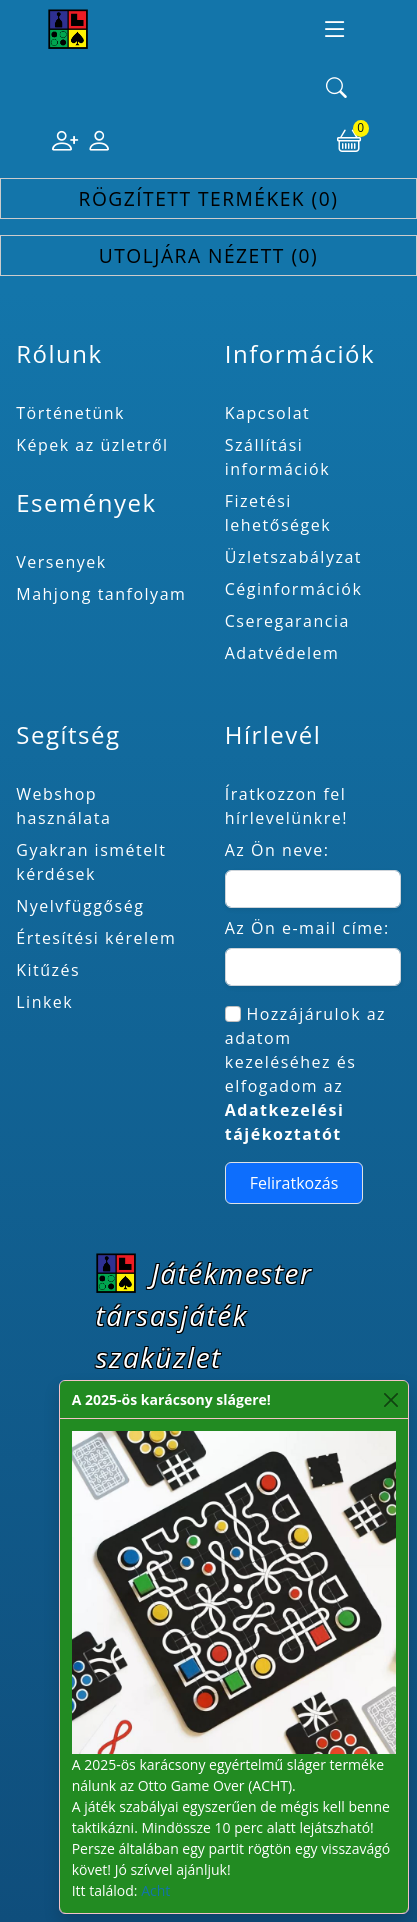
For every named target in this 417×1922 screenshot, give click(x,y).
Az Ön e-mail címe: (307, 928)
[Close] (391, 1399)
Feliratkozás (294, 1183)
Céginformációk (294, 589)
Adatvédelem (282, 653)
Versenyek (61, 562)
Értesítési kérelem (96, 938)
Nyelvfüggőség (80, 906)
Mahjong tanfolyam (101, 594)
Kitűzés (48, 970)
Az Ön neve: (277, 850)
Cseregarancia (287, 621)
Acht (155, 1890)
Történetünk (70, 413)
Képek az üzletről (92, 445)
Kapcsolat (268, 413)
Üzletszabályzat (293, 557)
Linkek (44, 1002)
